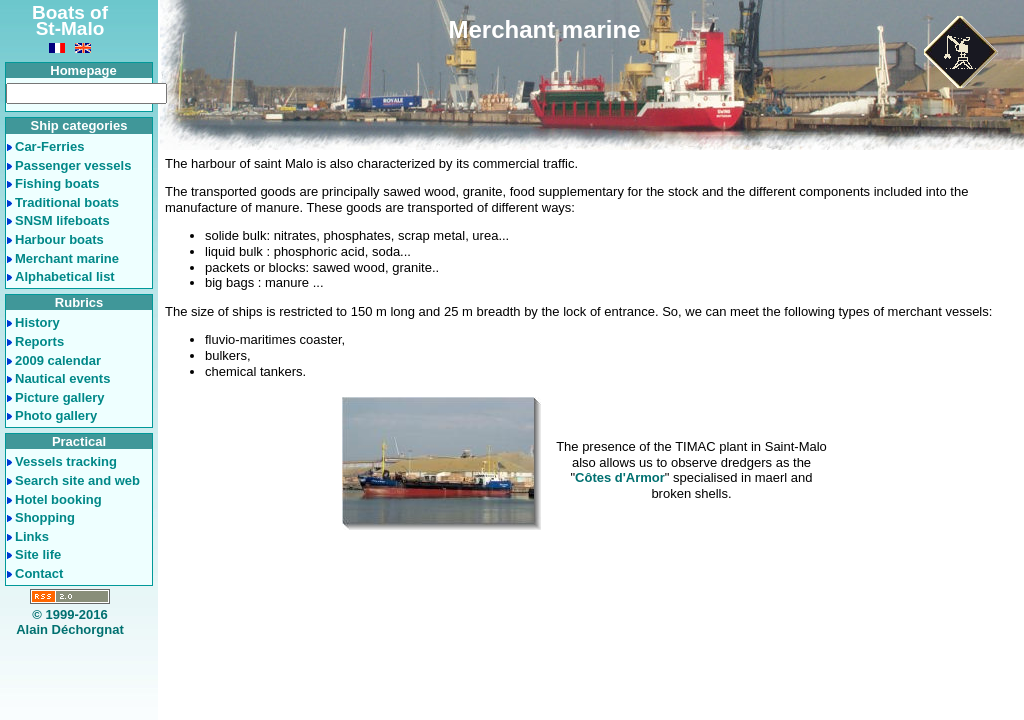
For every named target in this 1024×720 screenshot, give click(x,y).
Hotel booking (58, 499)
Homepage (83, 70)
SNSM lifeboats (62, 220)
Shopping (45, 517)
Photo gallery (56, 415)
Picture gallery (60, 397)
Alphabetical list (65, 276)
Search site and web (77, 480)
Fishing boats (57, 183)
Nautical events (62, 378)
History (37, 322)
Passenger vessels (73, 165)
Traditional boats (67, 202)
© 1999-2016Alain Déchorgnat (70, 622)
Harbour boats (59, 239)
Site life (38, 554)
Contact (39, 573)
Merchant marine (67, 258)
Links (32, 536)
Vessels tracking (66, 461)
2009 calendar (58, 360)
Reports (39, 341)
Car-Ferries (49, 146)
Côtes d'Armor (620, 477)
